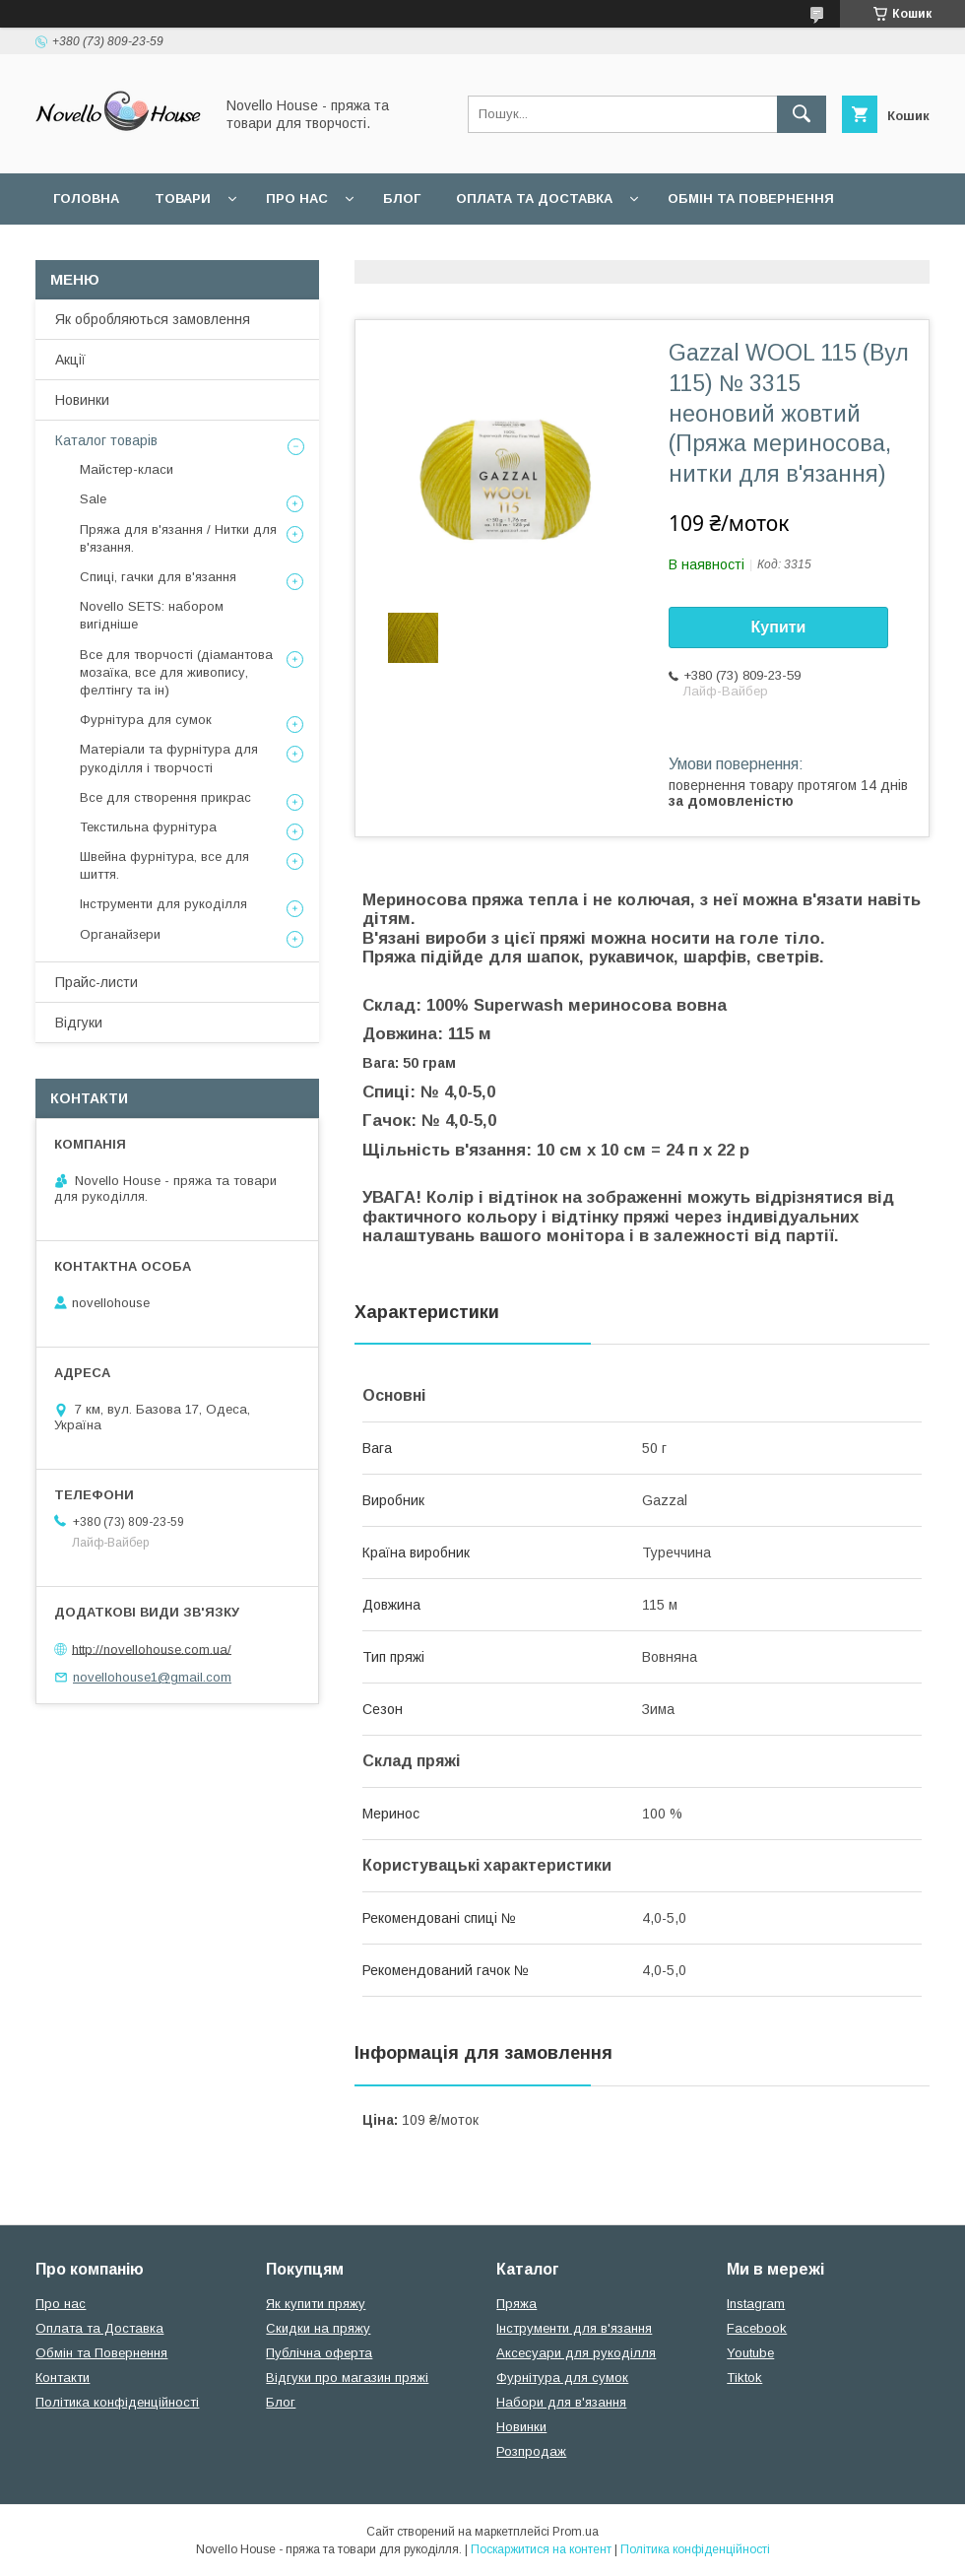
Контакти (62, 2377)
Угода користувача (309, 249)
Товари (183, 198)
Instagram (756, 2303)
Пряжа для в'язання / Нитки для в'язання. (178, 538)
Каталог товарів (106, 440)
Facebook (757, 2328)
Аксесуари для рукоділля (576, 2352)
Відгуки (78, 1022)
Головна (86, 198)
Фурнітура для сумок (146, 719)
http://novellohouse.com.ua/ (151, 1648)
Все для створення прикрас (165, 797)
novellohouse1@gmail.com (152, 1677)
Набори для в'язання (561, 2402)
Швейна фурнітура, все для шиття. (164, 865)
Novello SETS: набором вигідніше (152, 615)
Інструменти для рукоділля (163, 903)
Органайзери (120, 934)
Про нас (297, 198)
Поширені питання (126, 249)
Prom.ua (575, 2532)
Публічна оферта (319, 2352)
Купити (778, 627)
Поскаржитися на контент (541, 2549)
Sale (93, 499)
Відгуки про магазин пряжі (347, 2377)
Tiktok (744, 2377)
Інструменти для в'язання (574, 2328)
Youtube (750, 2352)
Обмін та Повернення (101, 2352)
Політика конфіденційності (117, 2402)
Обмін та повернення (751, 198)
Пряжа (516, 2303)
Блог (401, 198)
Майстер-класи (126, 469)
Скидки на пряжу (318, 2328)
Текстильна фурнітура (148, 827)
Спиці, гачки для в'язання (158, 576)
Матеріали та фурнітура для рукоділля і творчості (169, 758)
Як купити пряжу (315, 2303)
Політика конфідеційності (522, 249)
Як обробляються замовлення (152, 319)
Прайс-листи (96, 982)
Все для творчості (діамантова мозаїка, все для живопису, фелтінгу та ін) (176, 672)
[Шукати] (801, 114)
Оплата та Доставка (534, 198)
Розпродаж (531, 2451)
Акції (70, 359)
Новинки (82, 400)
